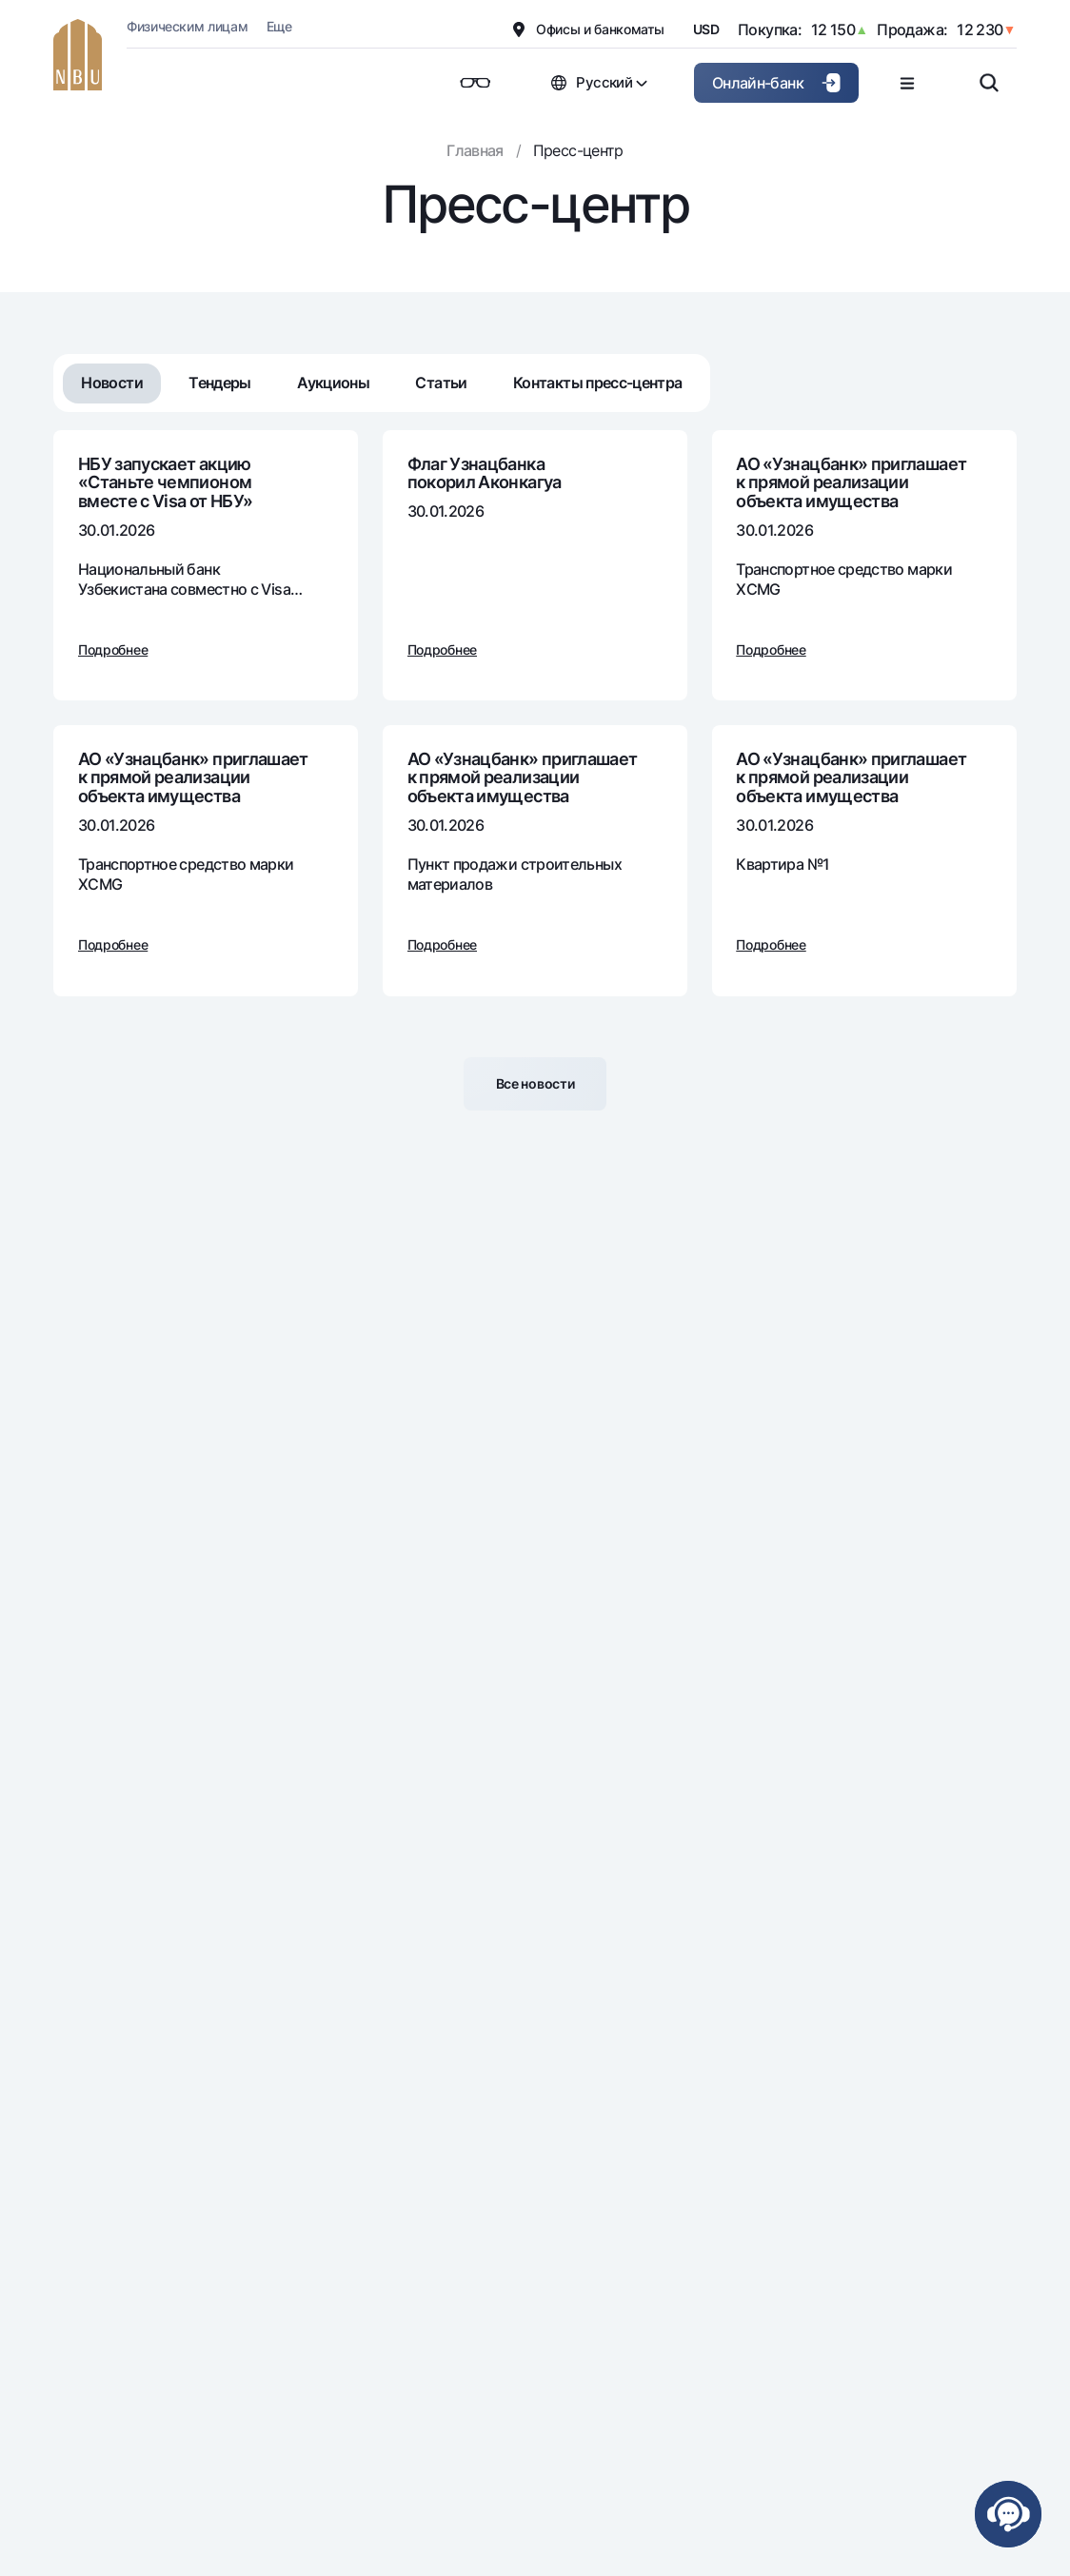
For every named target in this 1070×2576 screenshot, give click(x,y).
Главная (475, 150)
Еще (279, 26)
